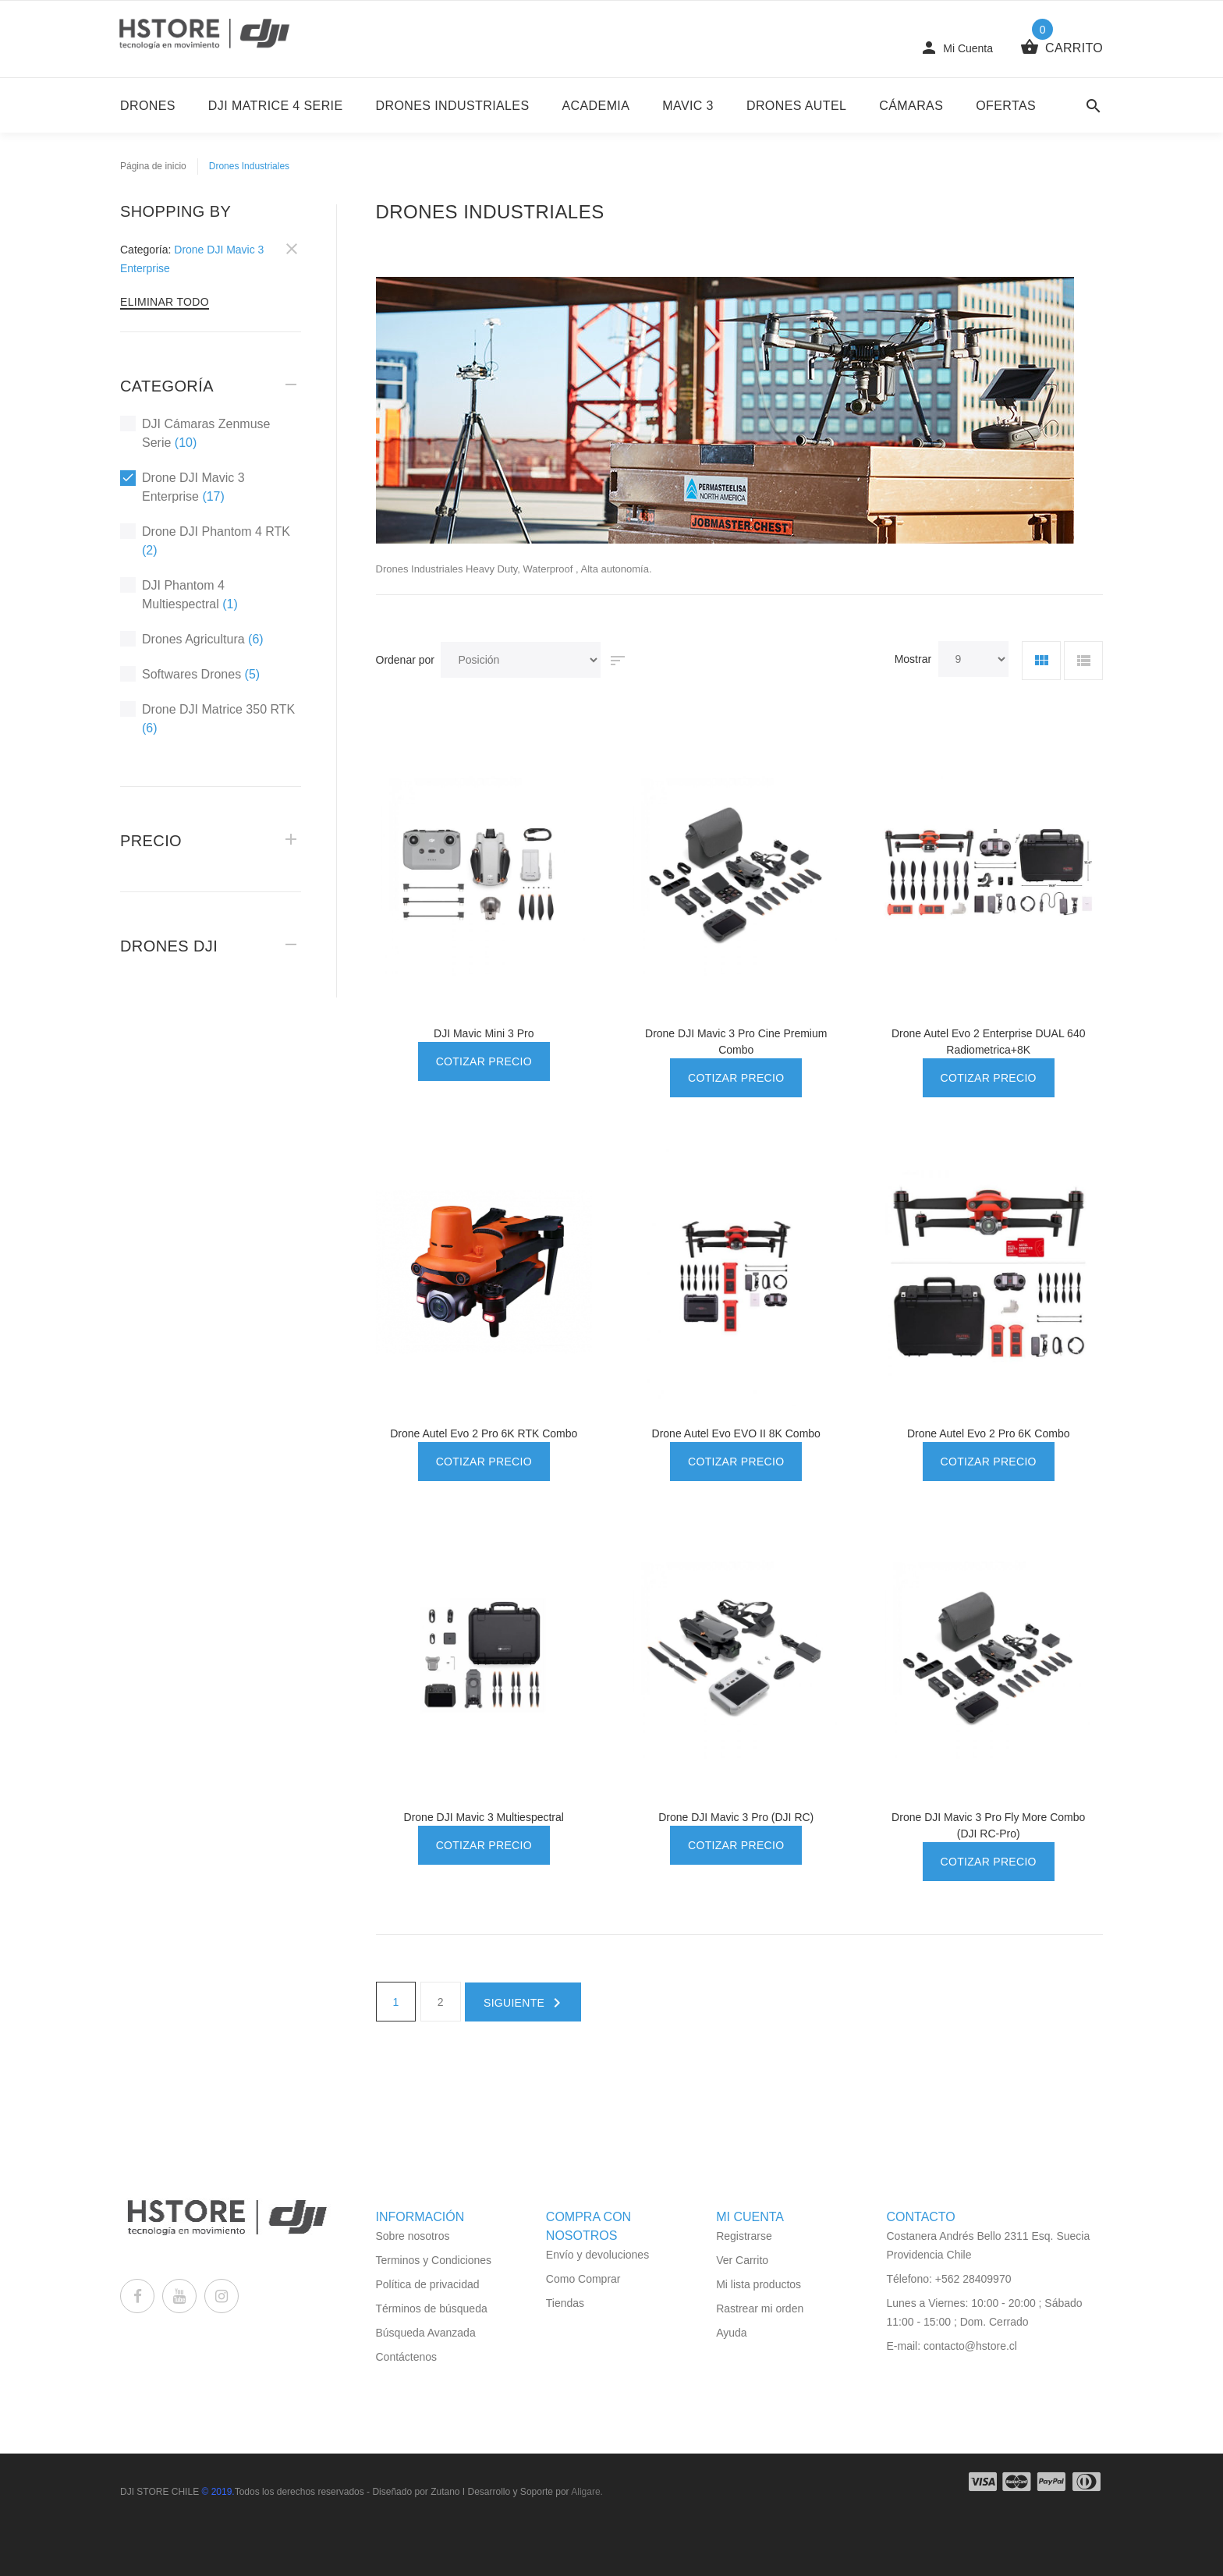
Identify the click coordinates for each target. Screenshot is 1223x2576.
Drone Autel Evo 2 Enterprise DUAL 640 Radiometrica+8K (989, 1041)
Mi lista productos (758, 2284)
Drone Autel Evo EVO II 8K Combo (736, 1433)
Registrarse (744, 2236)
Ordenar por (405, 660)
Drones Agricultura (192, 639)
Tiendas (565, 2303)
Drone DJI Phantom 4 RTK (205, 540)
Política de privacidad (428, 2284)
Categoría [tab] (167, 386)
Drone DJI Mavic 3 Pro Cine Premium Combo (736, 1041)
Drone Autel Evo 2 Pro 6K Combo (988, 1433)
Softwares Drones (190, 674)
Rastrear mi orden (759, 2308)
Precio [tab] (151, 840)
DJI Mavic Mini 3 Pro (484, 1033)
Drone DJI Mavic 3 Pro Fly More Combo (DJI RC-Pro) (988, 1825)
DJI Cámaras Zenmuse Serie (195, 432)
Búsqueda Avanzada (426, 2332)
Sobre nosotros (413, 2236)
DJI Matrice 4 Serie (275, 105)
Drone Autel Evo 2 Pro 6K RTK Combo (483, 1433)
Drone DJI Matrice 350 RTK (207, 718)
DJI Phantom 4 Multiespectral (179, 594)
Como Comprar (583, 2279)
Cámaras (911, 105)
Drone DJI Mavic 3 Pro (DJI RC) (736, 1817)
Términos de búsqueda (431, 2308)
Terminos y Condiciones (434, 2260)
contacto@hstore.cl (970, 2346)
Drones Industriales (453, 105)
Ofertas (1006, 105)
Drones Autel (796, 105)
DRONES (147, 105)
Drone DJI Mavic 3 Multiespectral (484, 1817)
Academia (596, 105)
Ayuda (731, 2332)
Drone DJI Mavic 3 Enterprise (182, 486)
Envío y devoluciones (597, 2254)
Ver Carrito (742, 2260)
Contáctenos (407, 2357)
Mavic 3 (688, 105)
